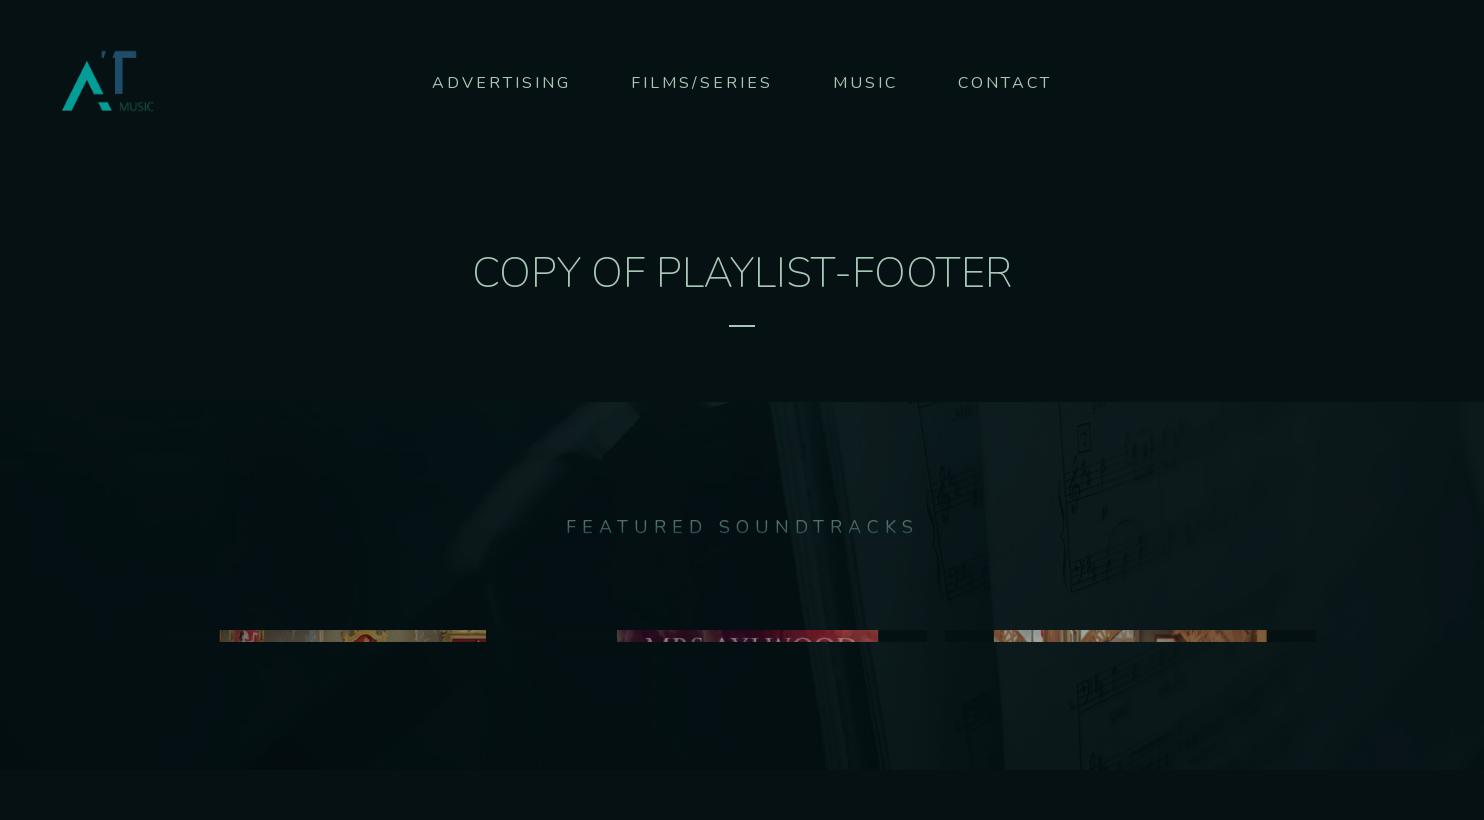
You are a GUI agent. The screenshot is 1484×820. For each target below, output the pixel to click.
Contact (1005, 83)
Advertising (501, 83)
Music (865, 83)
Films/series (702, 83)
